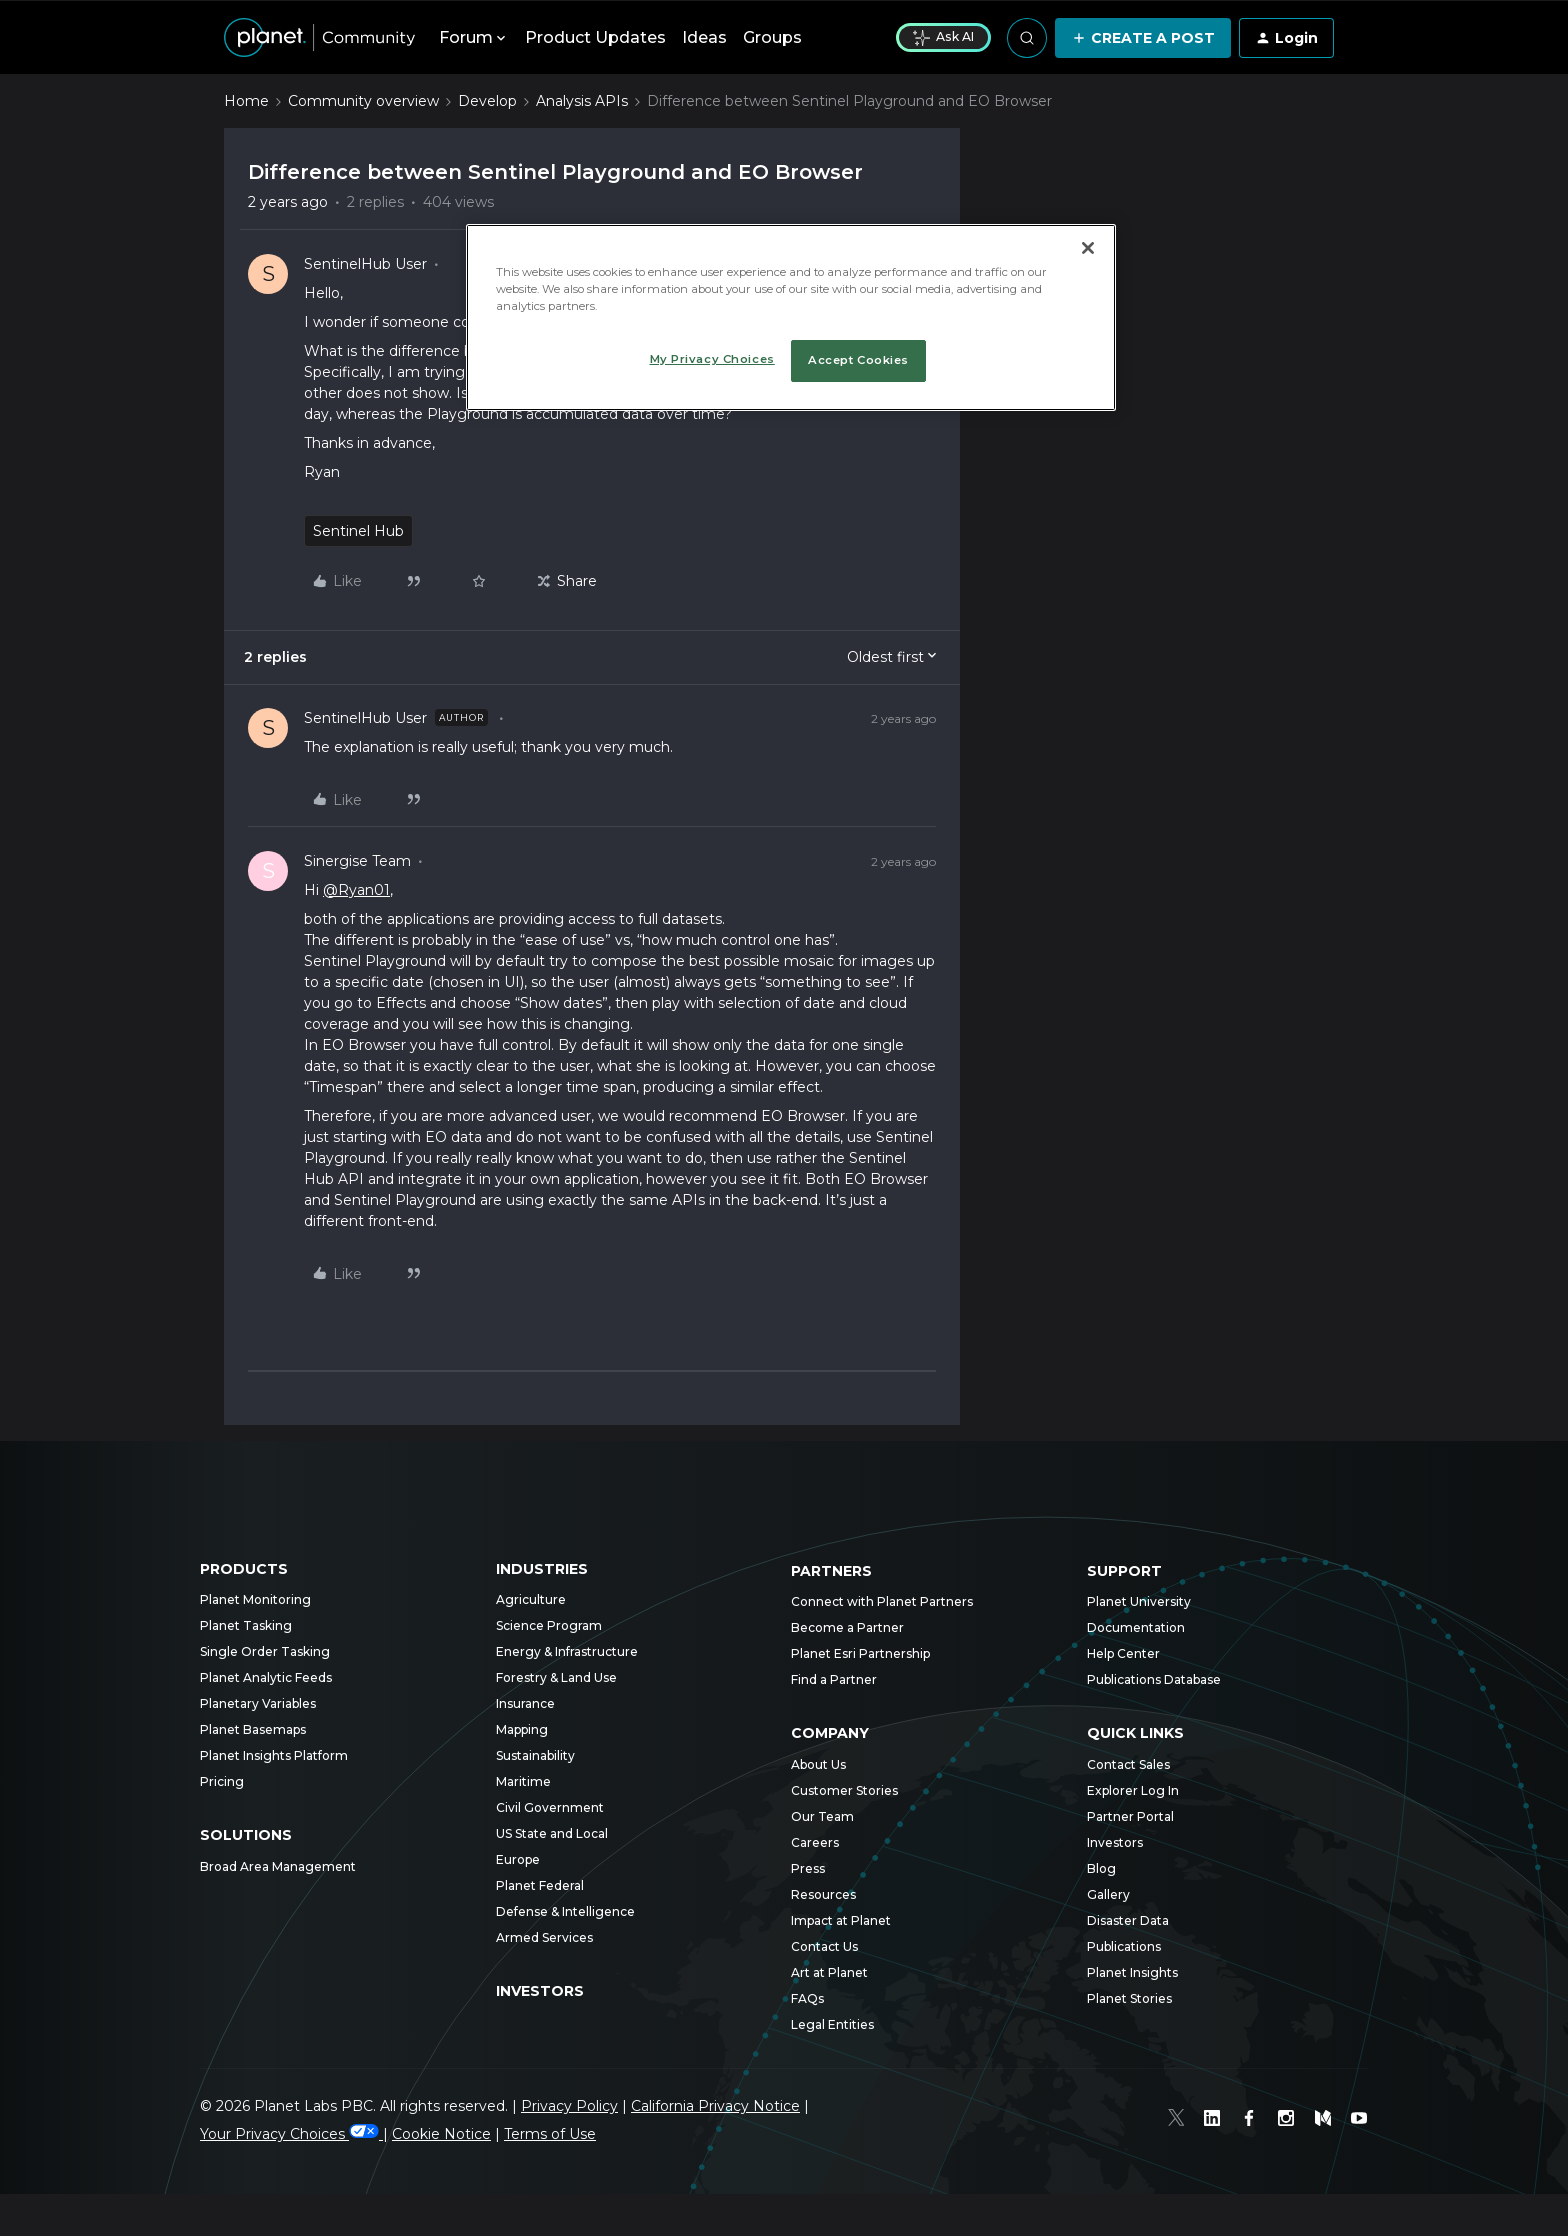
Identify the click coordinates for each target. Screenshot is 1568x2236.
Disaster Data (1128, 1920)
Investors (540, 1991)
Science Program (549, 1625)
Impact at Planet (841, 1920)
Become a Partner (847, 1627)
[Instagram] (1288, 2121)
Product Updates (595, 37)
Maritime (523, 1781)
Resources (823, 1894)
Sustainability (535, 1755)
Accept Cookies (858, 360)
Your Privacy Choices (291, 2134)
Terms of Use (550, 2134)
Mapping (522, 1729)
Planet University (1139, 1601)
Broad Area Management (278, 1866)
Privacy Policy (569, 2106)
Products (244, 1569)
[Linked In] (1216, 2121)
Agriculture (531, 1599)
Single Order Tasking (265, 1651)
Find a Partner (834, 1679)
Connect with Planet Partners (882, 1601)
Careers (815, 1842)
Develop (487, 101)
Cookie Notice (441, 2134)
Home (246, 101)
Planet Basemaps (253, 1729)
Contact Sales (1128, 1764)
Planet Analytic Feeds (266, 1677)
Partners (831, 1571)
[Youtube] (1360, 2121)
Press (808, 1868)
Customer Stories (844, 1790)
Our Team (822, 1816)
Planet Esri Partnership (860, 1653)
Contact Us (824, 1946)
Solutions (246, 1835)
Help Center (1123, 1653)
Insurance (525, 1703)
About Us (818, 1764)
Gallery (1108, 1894)
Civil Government (550, 1807)
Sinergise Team (357, 861)
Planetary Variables (258, 1703)
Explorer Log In (1133, 1790)
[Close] (1088, 248)
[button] (1143, 38)
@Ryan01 (356, 890)
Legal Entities (832, 2024)
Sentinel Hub (358, 531)
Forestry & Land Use (556, 1677)
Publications (1124, 1946)
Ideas (704, 37)
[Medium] (1324, 2121)
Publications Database (1154, 1679)
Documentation (1136, 1627)
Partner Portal (1130, 1816)
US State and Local (552, 1833)
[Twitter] (1180, 2121)
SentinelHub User (365, 264)
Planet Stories (1129, 1998)
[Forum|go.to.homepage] (319, 38)
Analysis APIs (582, 101)
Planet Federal (540, 1885)
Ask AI (943, 37)
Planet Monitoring (255, 1599)
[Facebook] (1252, 2121)
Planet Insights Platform (274, 1755)
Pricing (222, 1781)
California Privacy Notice (715, 2106)
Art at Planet (829, 1972)
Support (1124, 1571)
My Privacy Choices (712, 359)
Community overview (363, 101)
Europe (518, 1859)
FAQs (807, 1998)
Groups (772, 37)
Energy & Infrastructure (567, 1651)
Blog (1101, 1868)
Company (830, 1733)
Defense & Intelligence (565, 1911)
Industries (542, 1569)
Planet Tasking (246, 1625)
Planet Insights (1132, 1972)
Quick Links (1135, 1733)
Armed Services (544, 1937)
